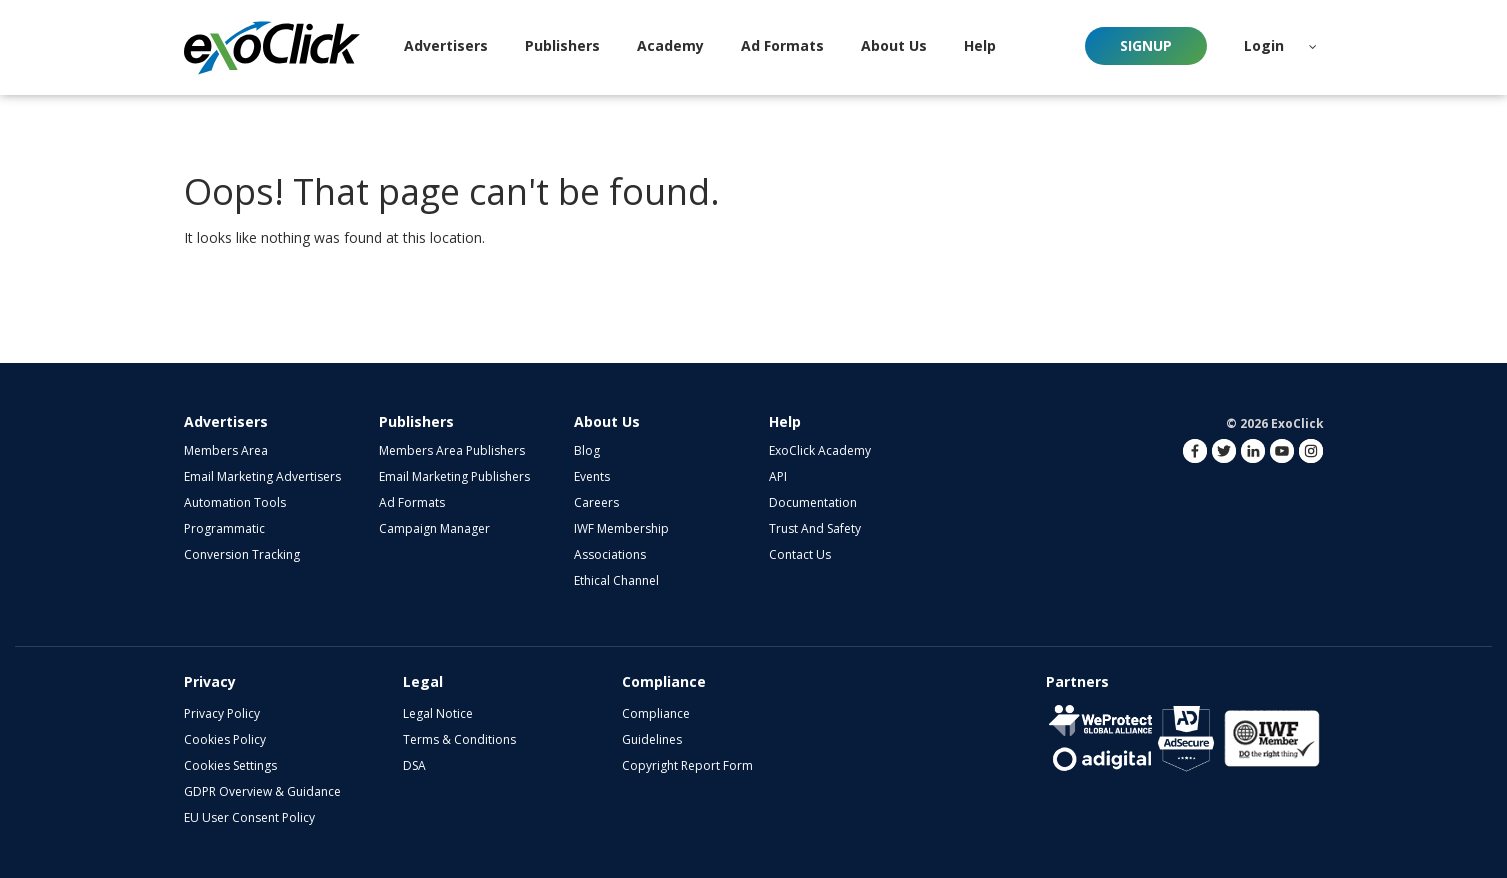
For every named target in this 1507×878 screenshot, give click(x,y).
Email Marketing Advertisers (262, 476)
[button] (1313, 46)
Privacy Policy (222, 713)
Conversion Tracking (242, 554)
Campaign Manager (434, 528)
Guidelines (652, 739)
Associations (610, 554)
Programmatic (224, 528)
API (778, 476)
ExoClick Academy (820, 450)
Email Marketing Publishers (454, 476)
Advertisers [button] (446, 45)
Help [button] (980, 45)
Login (1264, 45)
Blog (587, 450)
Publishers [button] (562, 45)
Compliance (656, 713)
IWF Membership (621, 528)
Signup (1146, 45)
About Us (607, 421)
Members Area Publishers (452, 450)
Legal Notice (438, 713)
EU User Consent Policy (249, 817)
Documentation (813, 502)
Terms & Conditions (459, 739)
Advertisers (226, 421)
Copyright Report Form (687, 765)
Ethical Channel (616, 580)
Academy (670, 45)
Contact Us (800, 554)
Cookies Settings (230, 765)
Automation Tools (235, 502)
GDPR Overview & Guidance (262, 791)
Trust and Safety (815, 528)
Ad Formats (782, 45)
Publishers (416, 421)
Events (592, 476)
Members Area (226, 450)
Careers (596, 502)
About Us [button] (894, 45)
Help (785, 421)
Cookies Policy (225, 739)
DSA (414, 765)
